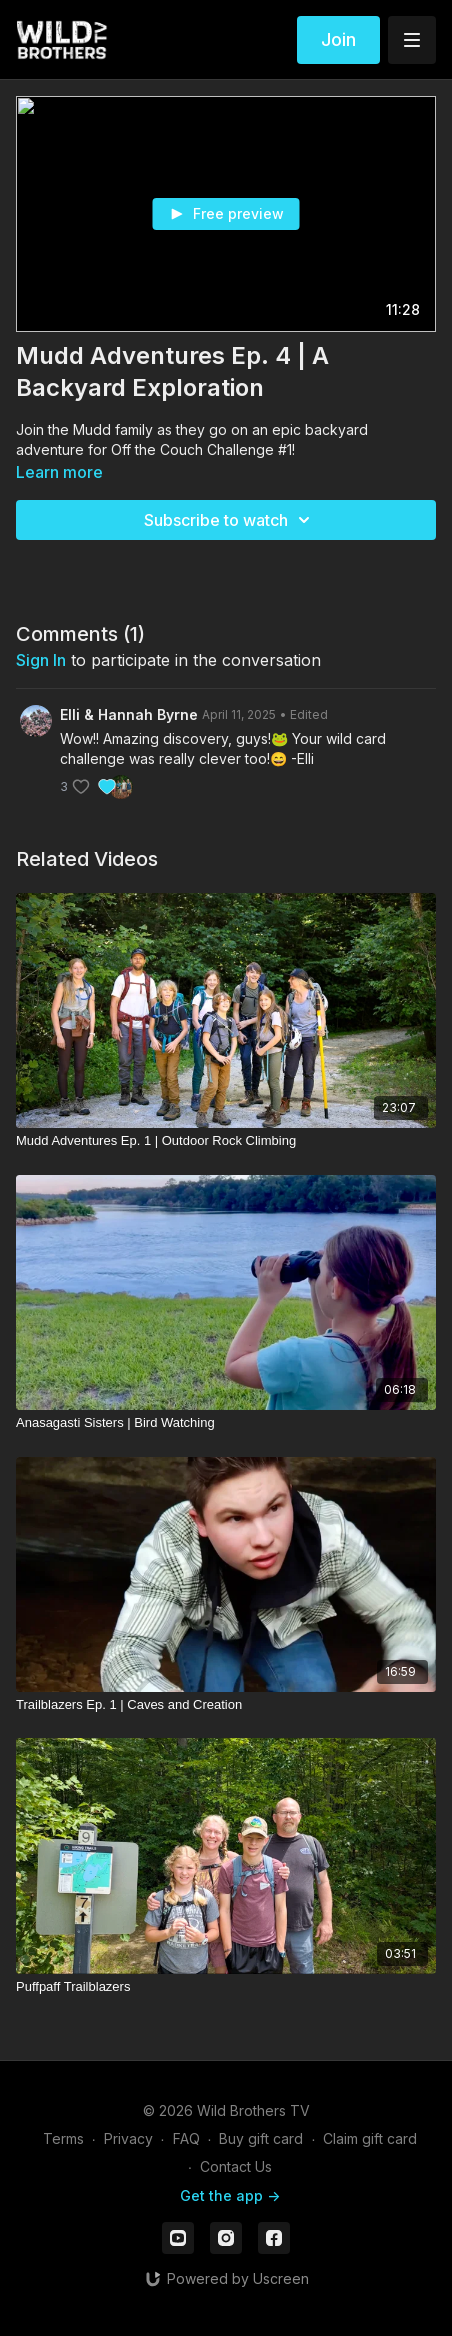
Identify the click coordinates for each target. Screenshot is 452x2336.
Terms (63, 2138)
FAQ (186, 2138)
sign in (41, 660)
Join (338, 39)
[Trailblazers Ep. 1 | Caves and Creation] (226, 1705)
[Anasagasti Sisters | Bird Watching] (226, 1423)
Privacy (128, 2138)
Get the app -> (230, 2195)
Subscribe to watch (230, 520)
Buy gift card (261, 2138)
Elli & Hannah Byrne (129, 714)
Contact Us (236, 2166)
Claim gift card (370, 2138)
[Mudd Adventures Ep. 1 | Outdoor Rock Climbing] (226, 1141)
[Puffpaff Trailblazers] (226, 1987)
